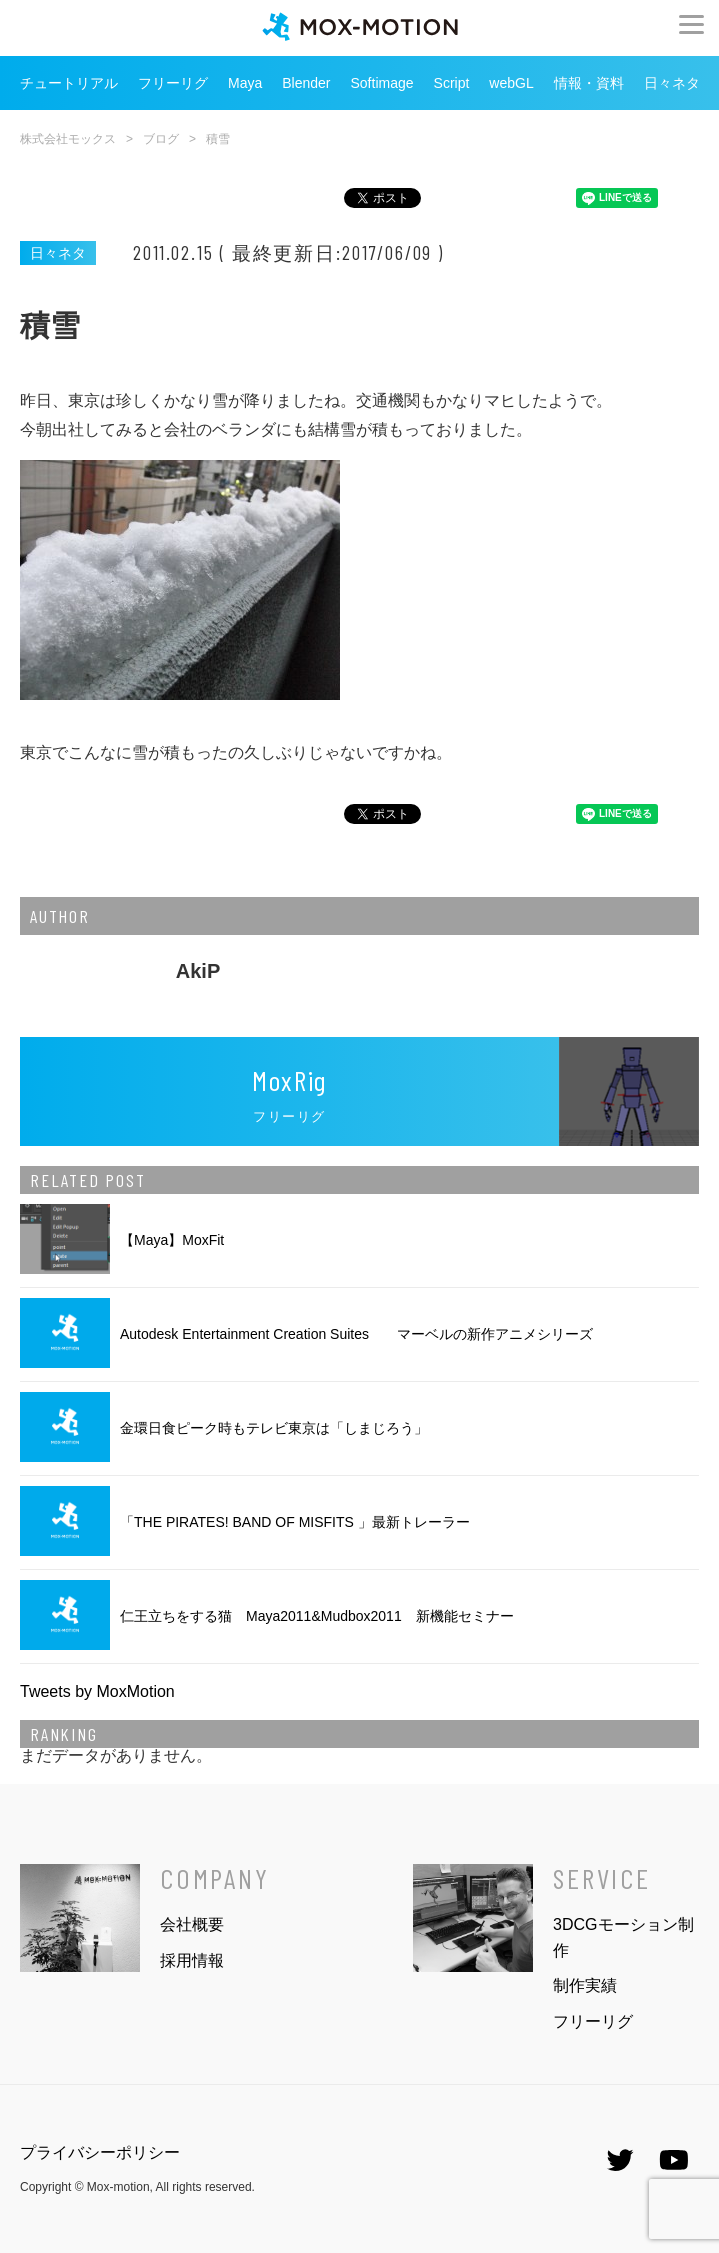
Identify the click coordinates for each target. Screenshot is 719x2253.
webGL (511, 83)
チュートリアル (69, 83)
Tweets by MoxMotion (97, 1691)
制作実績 (585, 1985)
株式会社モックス (68, 139)
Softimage (382, 83)
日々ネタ (672, 83)
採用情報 (192, 1960)
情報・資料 (589, 83)
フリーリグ (173, 83)
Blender (306, 83)
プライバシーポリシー (100, 2152)
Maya (245, 83)
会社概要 (192, 1924)
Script (452, 83)
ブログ (161, 139)
